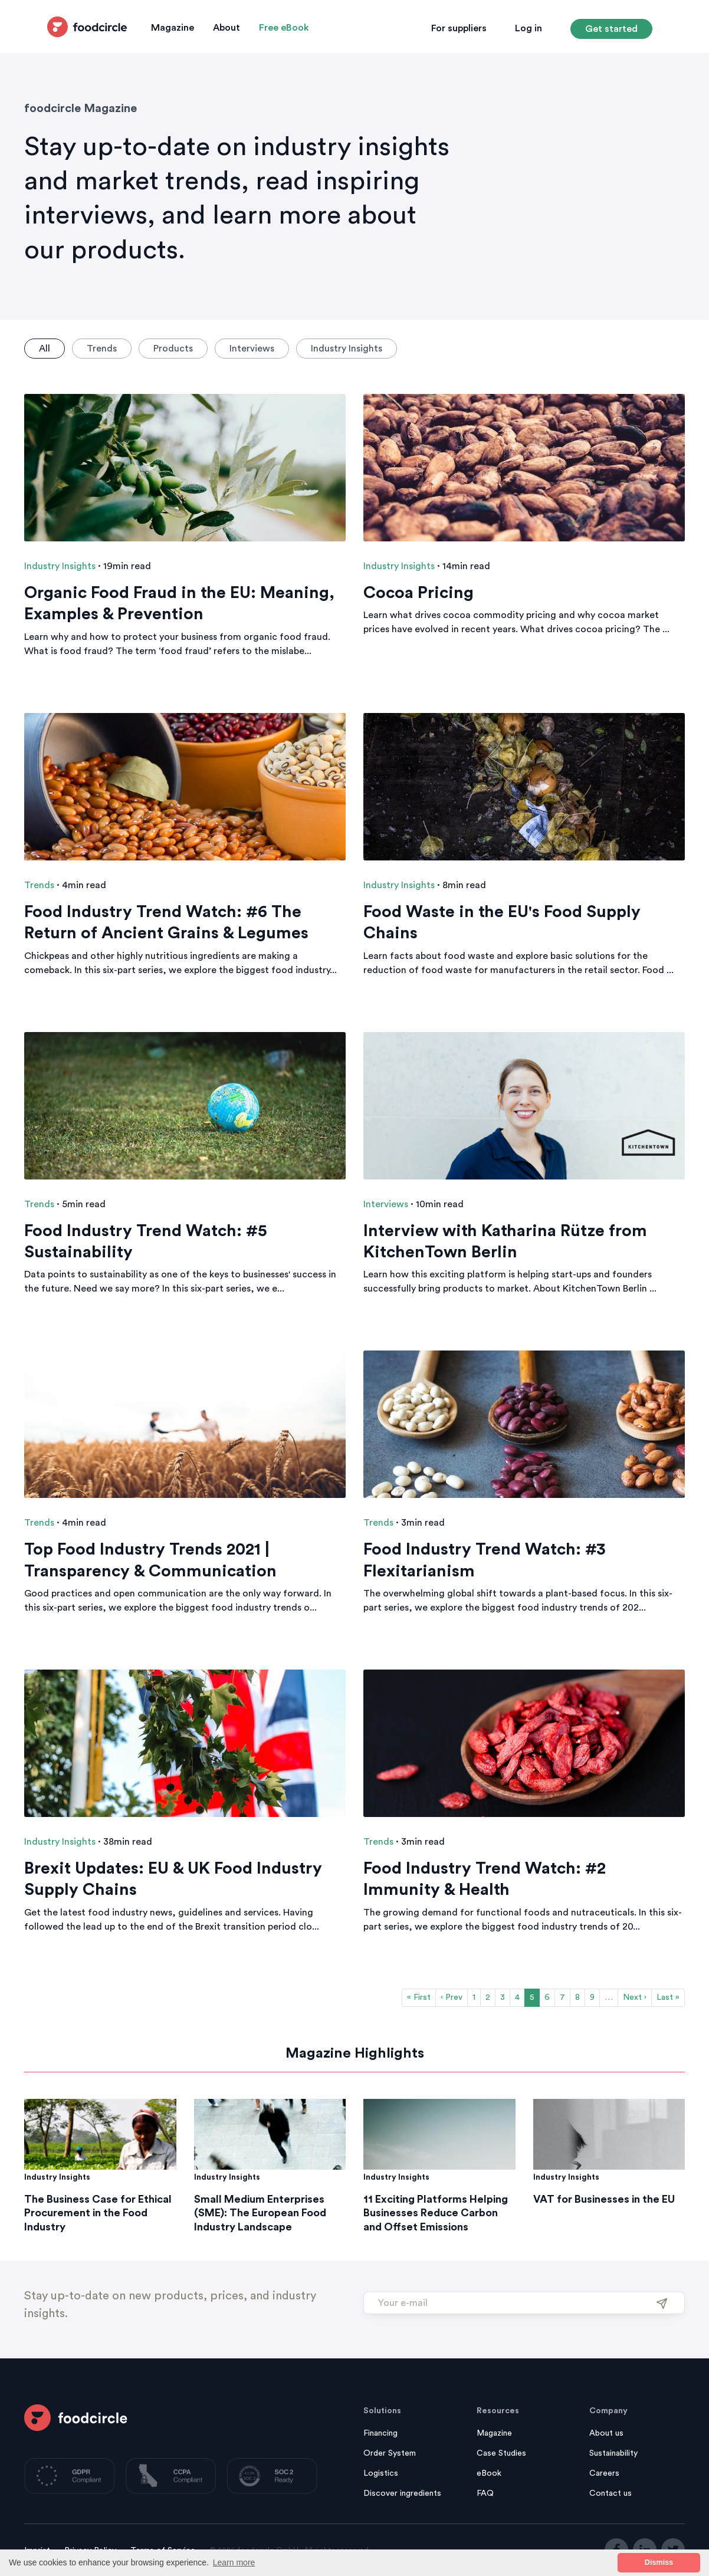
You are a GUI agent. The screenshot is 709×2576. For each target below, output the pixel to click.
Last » (668, 1997)
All (44, 348)
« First (419, 1997)
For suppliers (459, 28)
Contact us (610, 2493)
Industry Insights (346, 348)
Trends (102, 348)
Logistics (380, 2473)
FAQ (485, 2493)
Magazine (172, 27)
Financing (380, 2433)
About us (606, 2433)
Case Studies (501, 2453)
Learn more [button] (234, 2562)
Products (173, 348)
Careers (604, 2473)
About (226, 27)
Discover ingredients (402, 2493)
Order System (389, 2453)
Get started (611, 29)
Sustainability (613, 2453)
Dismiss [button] (659, 2562)
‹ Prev (451, 1997)
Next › (634, 1997)
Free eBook (284, 27)
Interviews (251, 348)
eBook (489, 2473)
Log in (528, 28)
